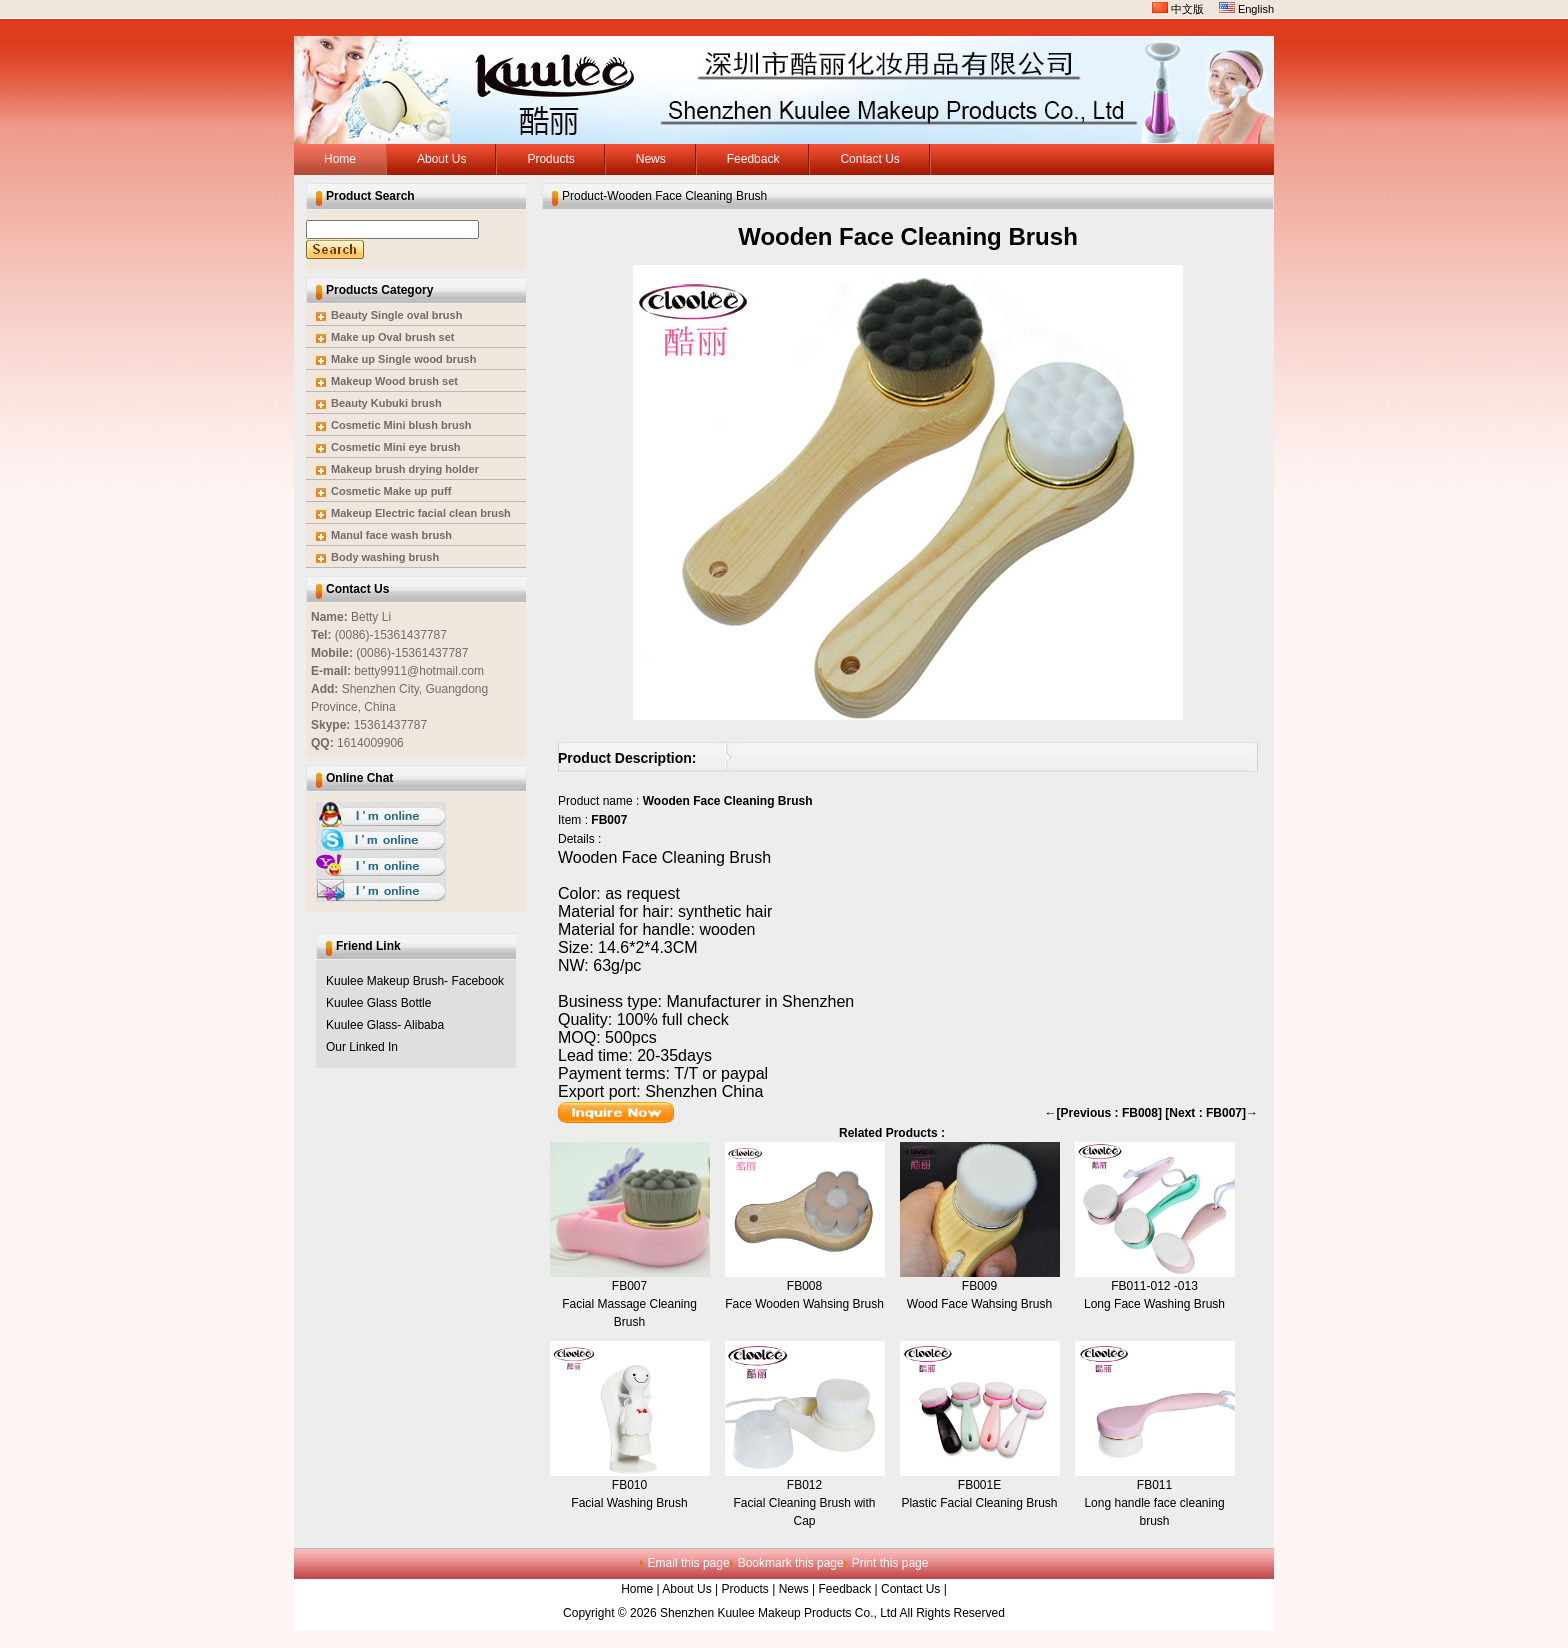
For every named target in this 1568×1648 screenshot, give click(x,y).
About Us (686, 1589)
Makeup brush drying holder (405, 469)
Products (745, 1589)
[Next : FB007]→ (1211, 1113)
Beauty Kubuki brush (386, 403)
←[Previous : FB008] (1103, 1113)
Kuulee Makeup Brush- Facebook (415, 981)
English (1246, 9)
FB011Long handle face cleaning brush (1154, 1503)
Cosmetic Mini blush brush (401, 425)
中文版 (1178, 9)
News (794, 1589)
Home (637, 1589)
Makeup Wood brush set (394, 381)
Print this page (890, 1563)
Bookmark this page (791, 1563)
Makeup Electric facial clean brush (421, 513)
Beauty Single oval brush (396, 315)
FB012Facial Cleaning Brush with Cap (804, 1503)
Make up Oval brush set (392, 337)
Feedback (844, 1589)
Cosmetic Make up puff (391, 491)
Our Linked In (362, 1047)
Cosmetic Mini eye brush (396, 447)
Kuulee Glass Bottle (378, 1003)
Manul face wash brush (391, 535)
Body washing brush (385, 557)
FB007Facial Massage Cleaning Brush (629, 1304)
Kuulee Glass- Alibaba (385, 1025)
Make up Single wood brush (403, 359)
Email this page (689, 1563)
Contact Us (910, 1589)
